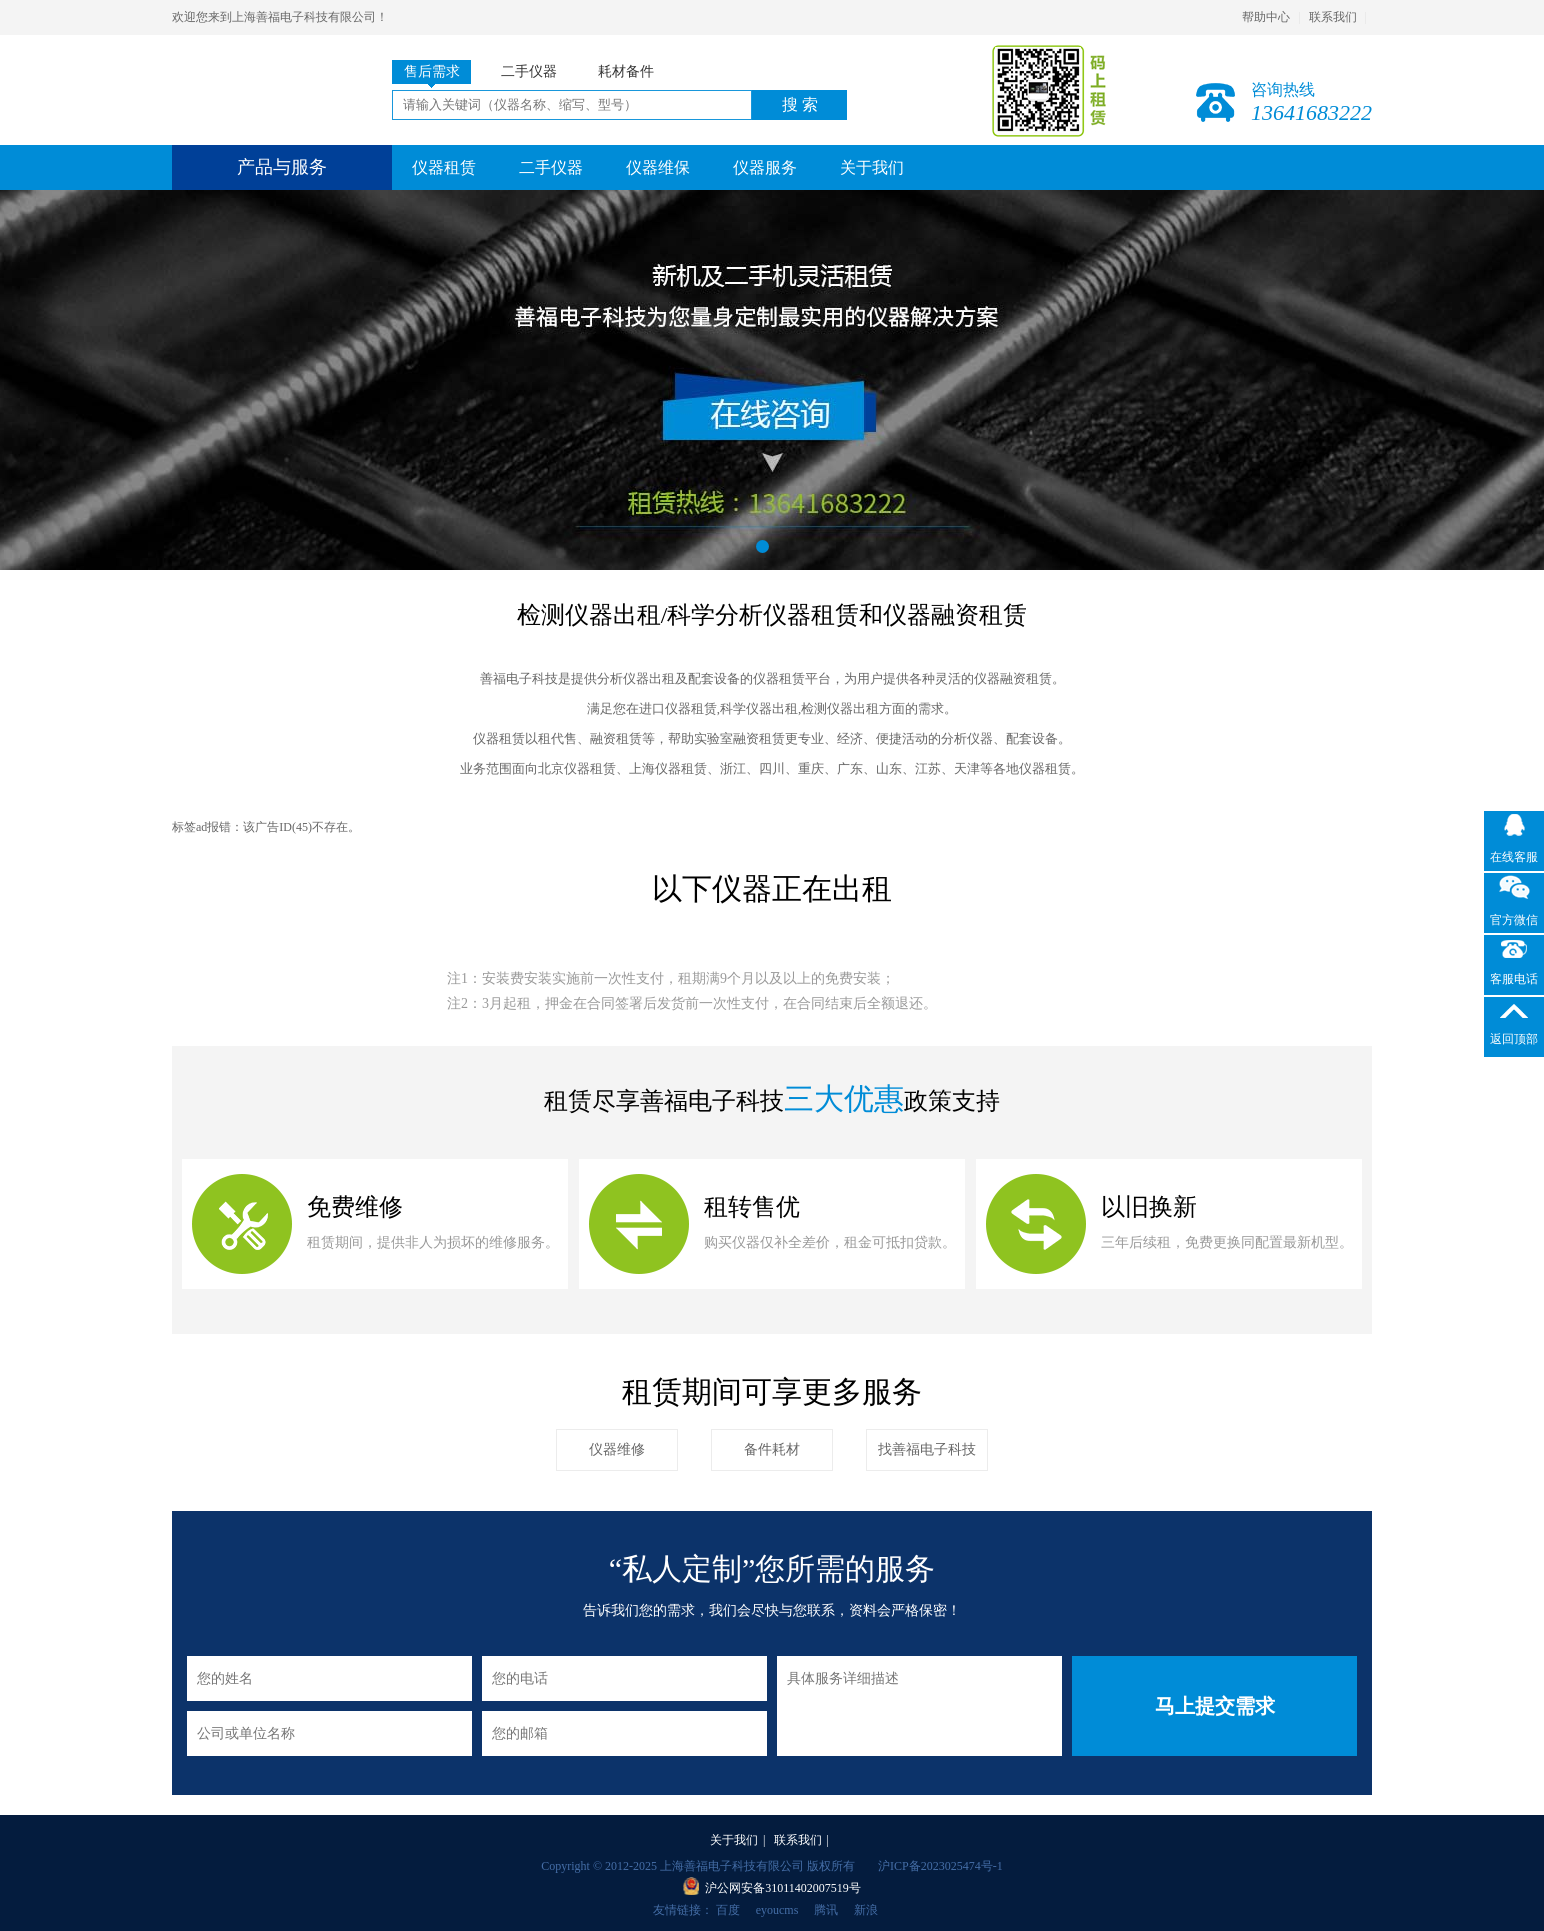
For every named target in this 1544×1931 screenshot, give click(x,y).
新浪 (866, 1910)
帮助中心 (1266, 17)
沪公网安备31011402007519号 (783, 1888)
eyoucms (777, 1910)
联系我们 (1333, 17)
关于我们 (872, 167)
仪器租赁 (444, 167)
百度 (728, 1910)
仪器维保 (658, 167)
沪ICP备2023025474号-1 (940, 1866)
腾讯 (826, 1910)
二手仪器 (551, 167)
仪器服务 (765, 167)
